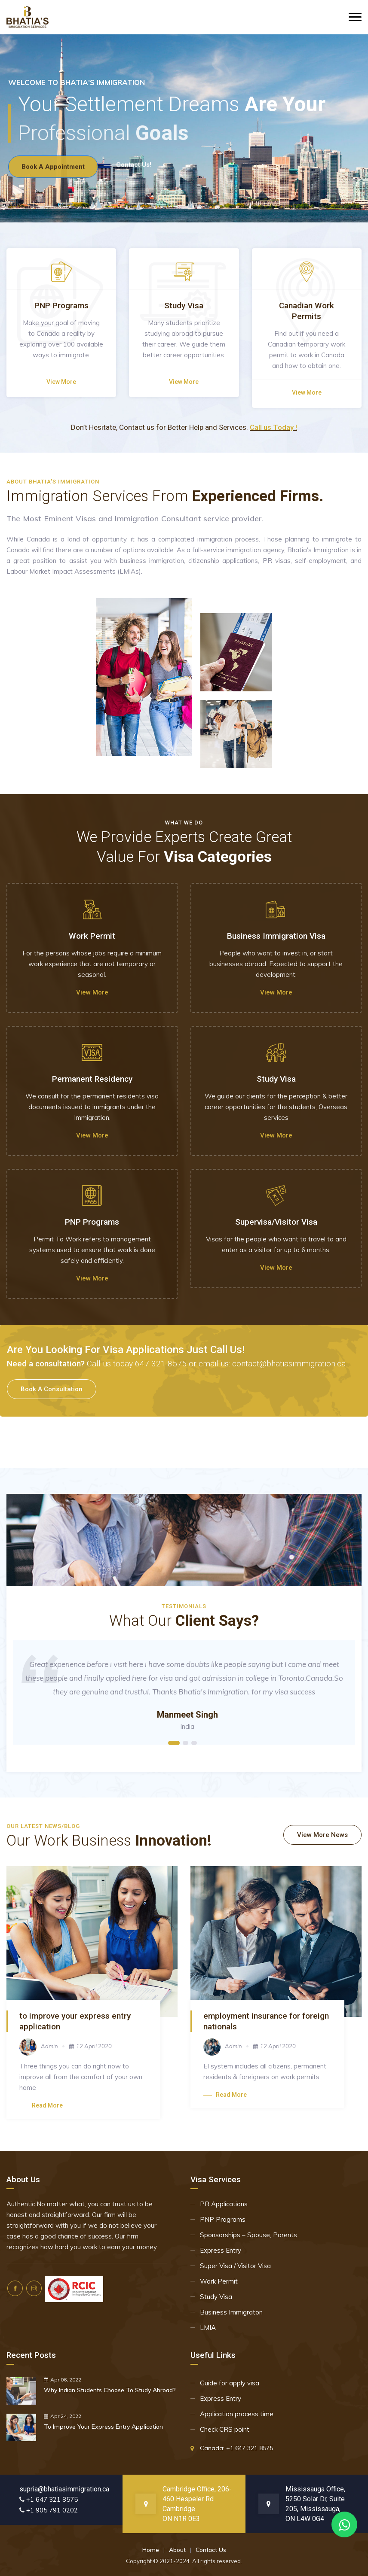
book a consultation (52, 1389)
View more (61, 381)
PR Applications (224, 2204)
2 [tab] (185, 1743)
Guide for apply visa (229, 2383)
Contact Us (211, 2550)
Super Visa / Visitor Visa (235, 2266)
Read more (41, 2105)
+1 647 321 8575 (249, 2448)
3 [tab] (194, 1743)
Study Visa (216, 2297)
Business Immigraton (231, 2312)
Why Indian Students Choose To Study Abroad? (110, 2390)
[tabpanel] (184, 1692)
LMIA (208, 2328)
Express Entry (220, 2250)
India (187, 1726)
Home (150, 2550)
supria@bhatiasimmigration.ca (64, 2489)
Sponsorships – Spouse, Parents (248, 2235)
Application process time (236, 2414)
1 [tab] (174, 1743)
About (177, 2550)
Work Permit (219, 2281)
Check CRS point (224, 2429)
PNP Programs (222, 2219)
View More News (322, 1835)
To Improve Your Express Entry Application (103, 2426)
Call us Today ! (273, 427)
